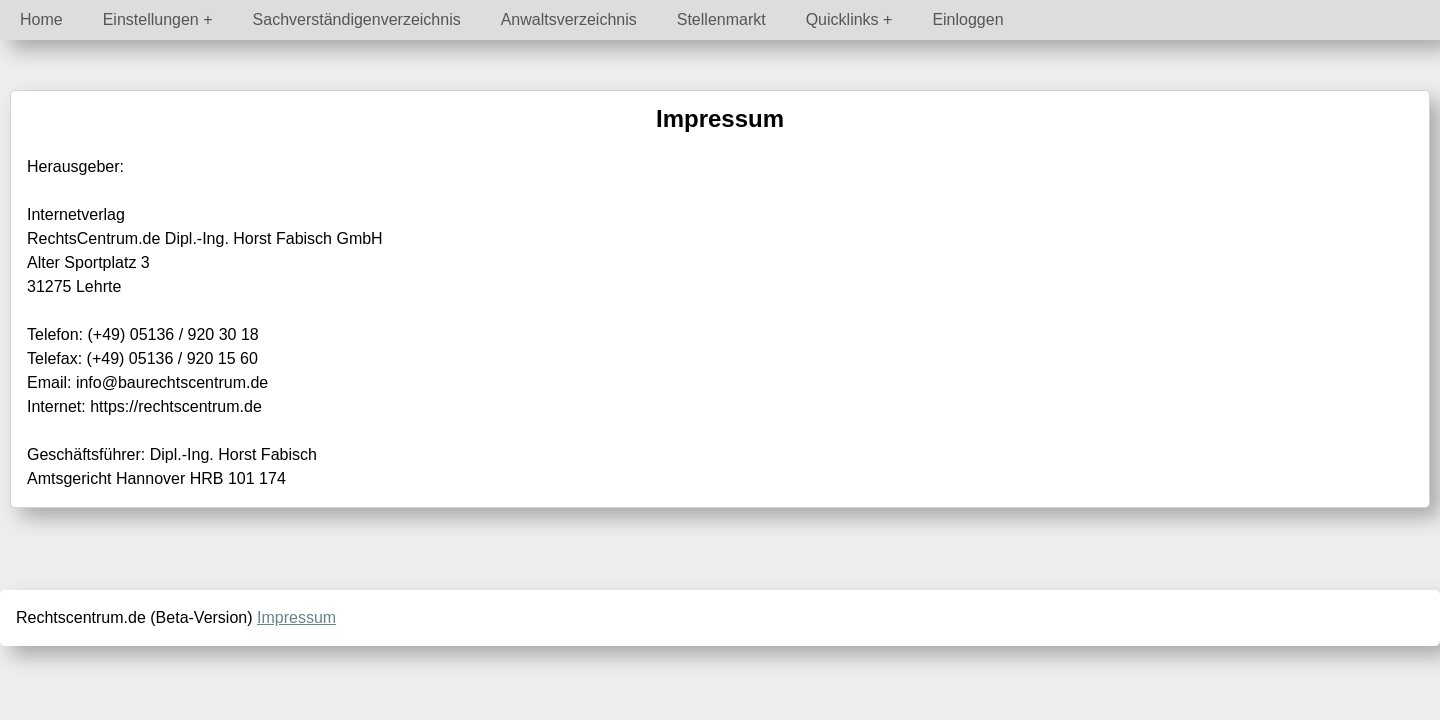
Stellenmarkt (721, 19)
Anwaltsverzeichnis (569, 19)
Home (41, 19)
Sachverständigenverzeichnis (357, 19)
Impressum (296, 617)
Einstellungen (151, 19)
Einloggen (967, 19)
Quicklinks (842, 19)
